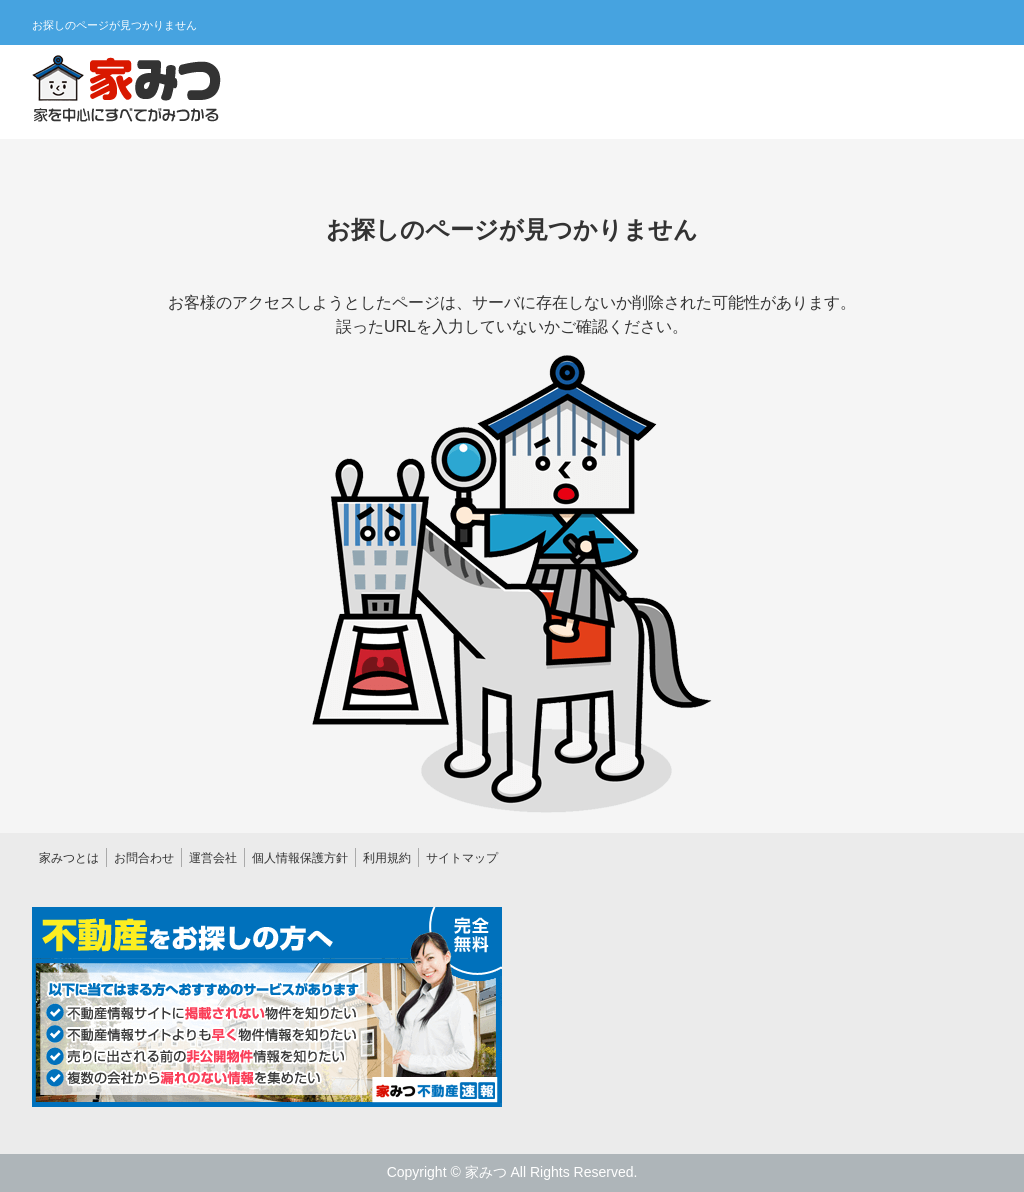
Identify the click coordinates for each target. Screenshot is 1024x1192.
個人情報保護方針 (300, 858)
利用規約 (387, 858)
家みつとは (69, 858)
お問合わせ (144, 858)
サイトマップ (462, 858)
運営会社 (213, 858)
